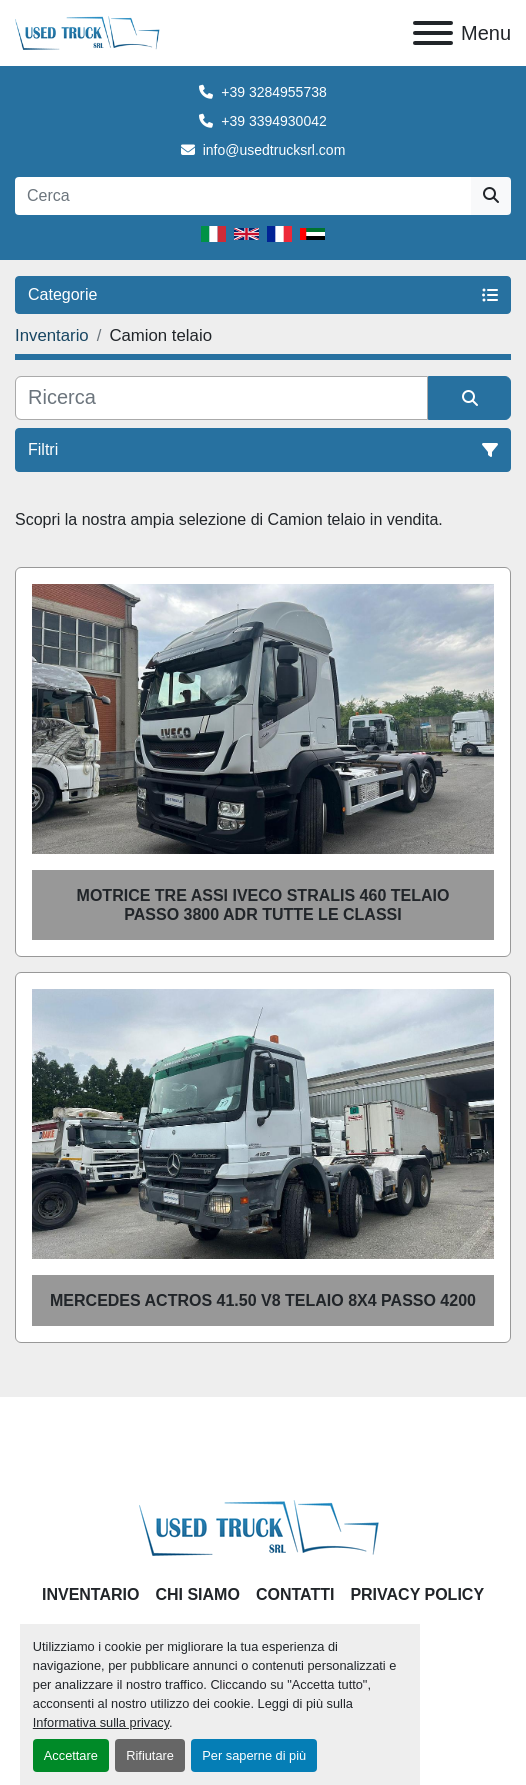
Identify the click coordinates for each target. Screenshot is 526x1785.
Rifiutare (150, 1755)
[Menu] (433, 33)
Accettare (71, 1755)
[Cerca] (221, 398)
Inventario (90, 1594)
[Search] (243, 196)
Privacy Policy (417, 1594)
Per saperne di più (254, 1755)
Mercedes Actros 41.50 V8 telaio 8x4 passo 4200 (263, 1300)
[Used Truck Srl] (263, 1527)
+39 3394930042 (274, 121)
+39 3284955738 (274, 92)
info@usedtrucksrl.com (274, 150)
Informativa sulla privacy (101, 1722)
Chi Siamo (197, 1594)
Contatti (295, 1594)
